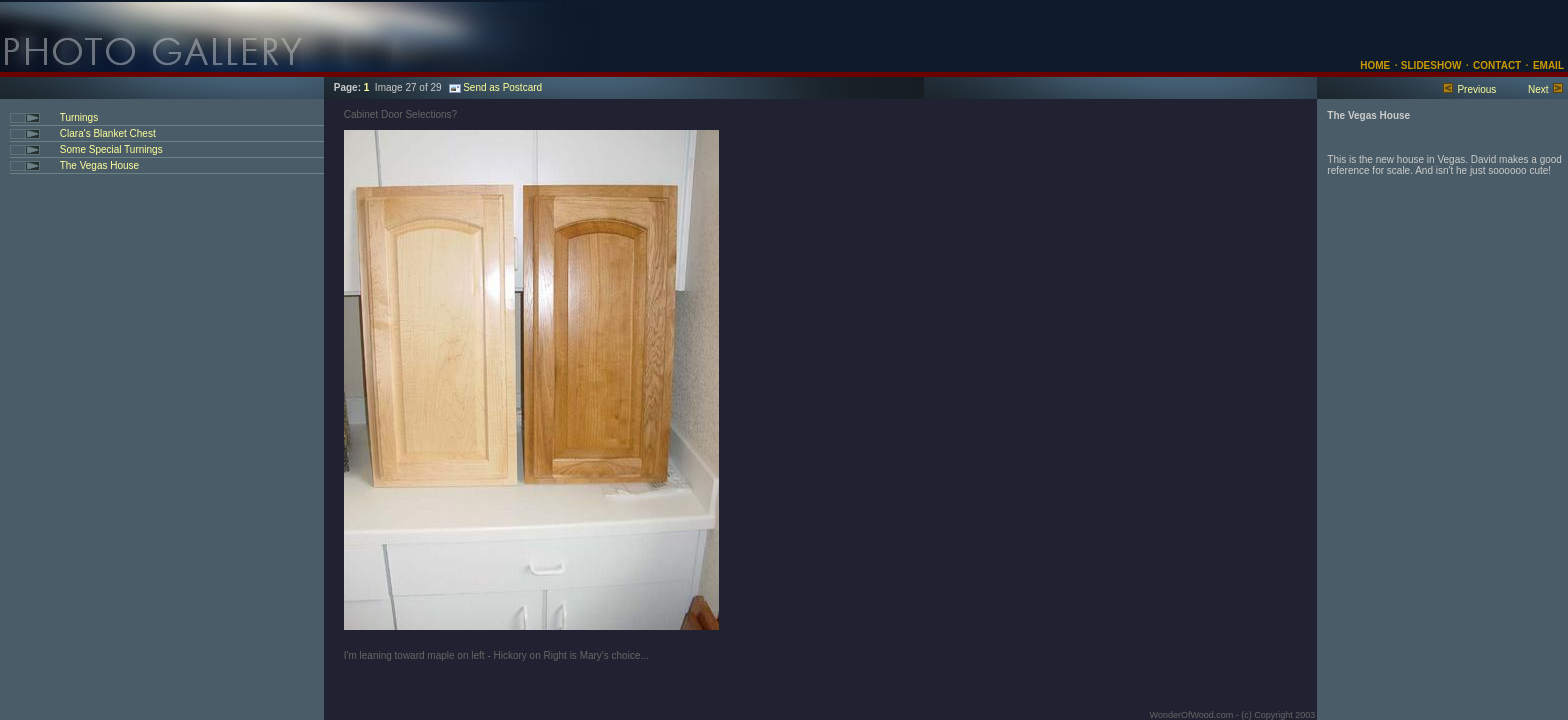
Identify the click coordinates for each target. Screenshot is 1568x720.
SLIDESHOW (1429, 65)
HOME (1375, 65)
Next (1538, 89)
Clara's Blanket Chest (106, 133)
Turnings (77, 117)
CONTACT (1497, 65)
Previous (1476, 89)
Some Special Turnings (110, 149)
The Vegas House (98, 165)
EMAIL (1548, 65)
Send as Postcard (495, 87)
